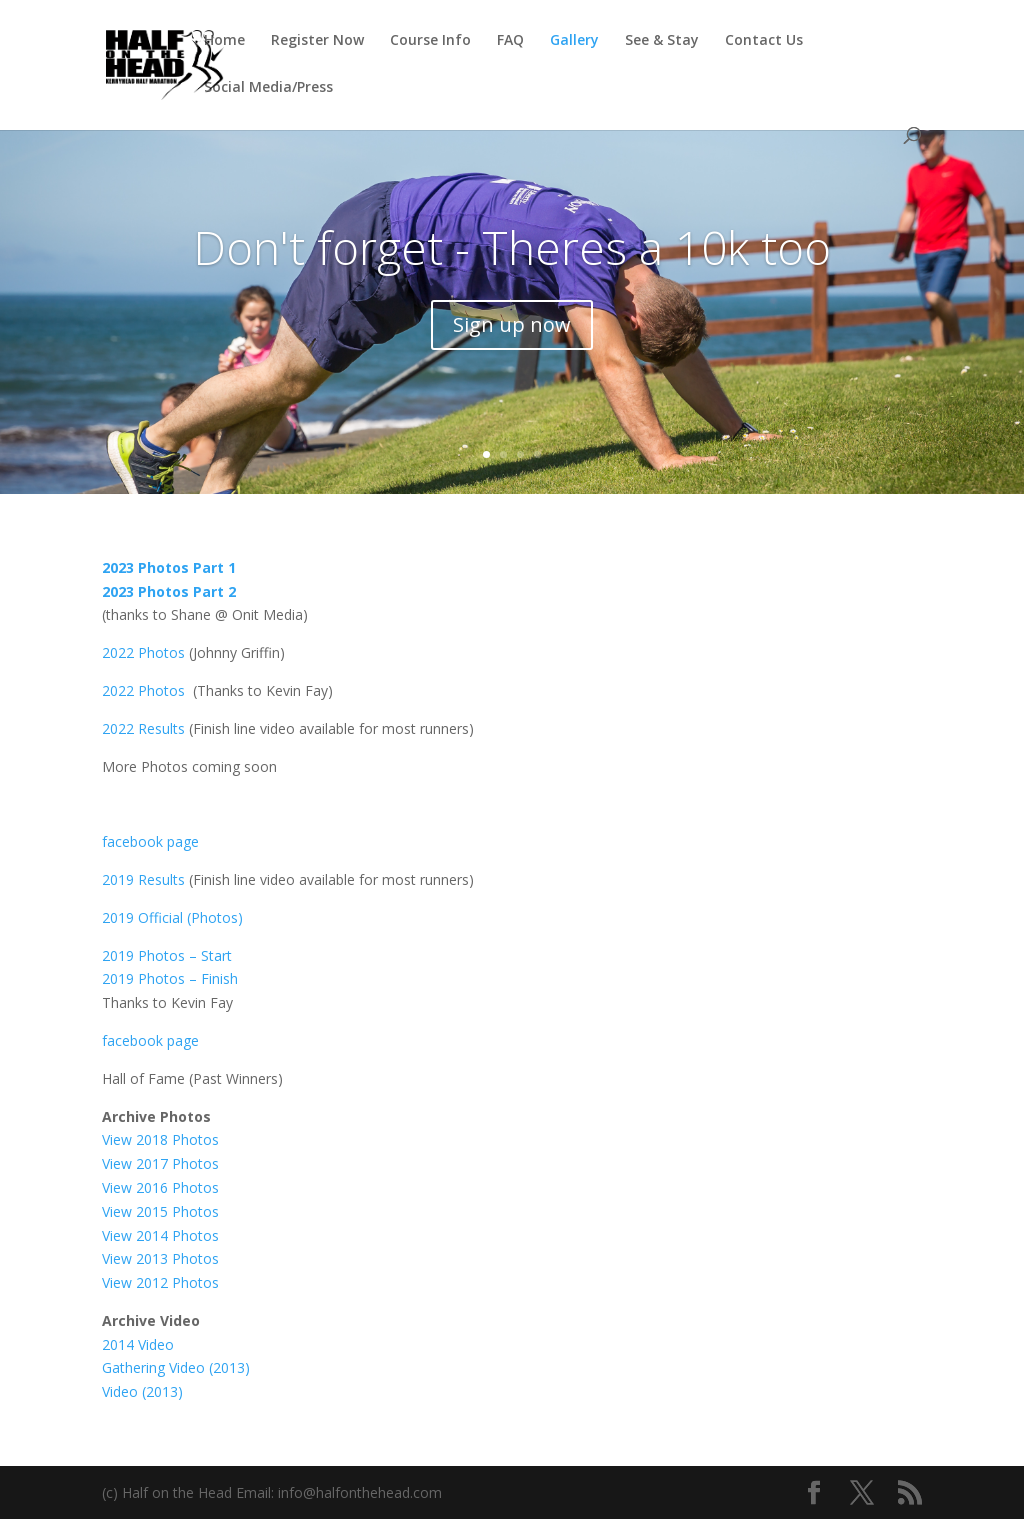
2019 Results (143, 879)
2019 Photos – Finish (170, 978)
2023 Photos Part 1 (169, 567)
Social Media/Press (268, 88)
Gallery (574, 41)
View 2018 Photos (160, 1139)
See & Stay (662, 41)
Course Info (430, 41)
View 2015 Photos (160, 1211)
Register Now (317, 41)
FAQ (510, 41)
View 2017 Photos (160, 1163)
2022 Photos (143, 652)
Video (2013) (144, 1391)
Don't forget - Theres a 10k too (512, 247)
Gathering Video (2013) (176, 1367)
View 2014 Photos (160, 1235)
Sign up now (512, 324)
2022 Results (143, 728)
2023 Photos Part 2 (169, 591)
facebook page (150, 841)
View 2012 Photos (160, 1282)
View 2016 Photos (160, 1187)
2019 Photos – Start (167, 955)
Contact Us (764, 41)
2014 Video (138, 1344)
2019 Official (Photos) (172, 917)
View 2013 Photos (160, 1258)
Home (224, 41)
